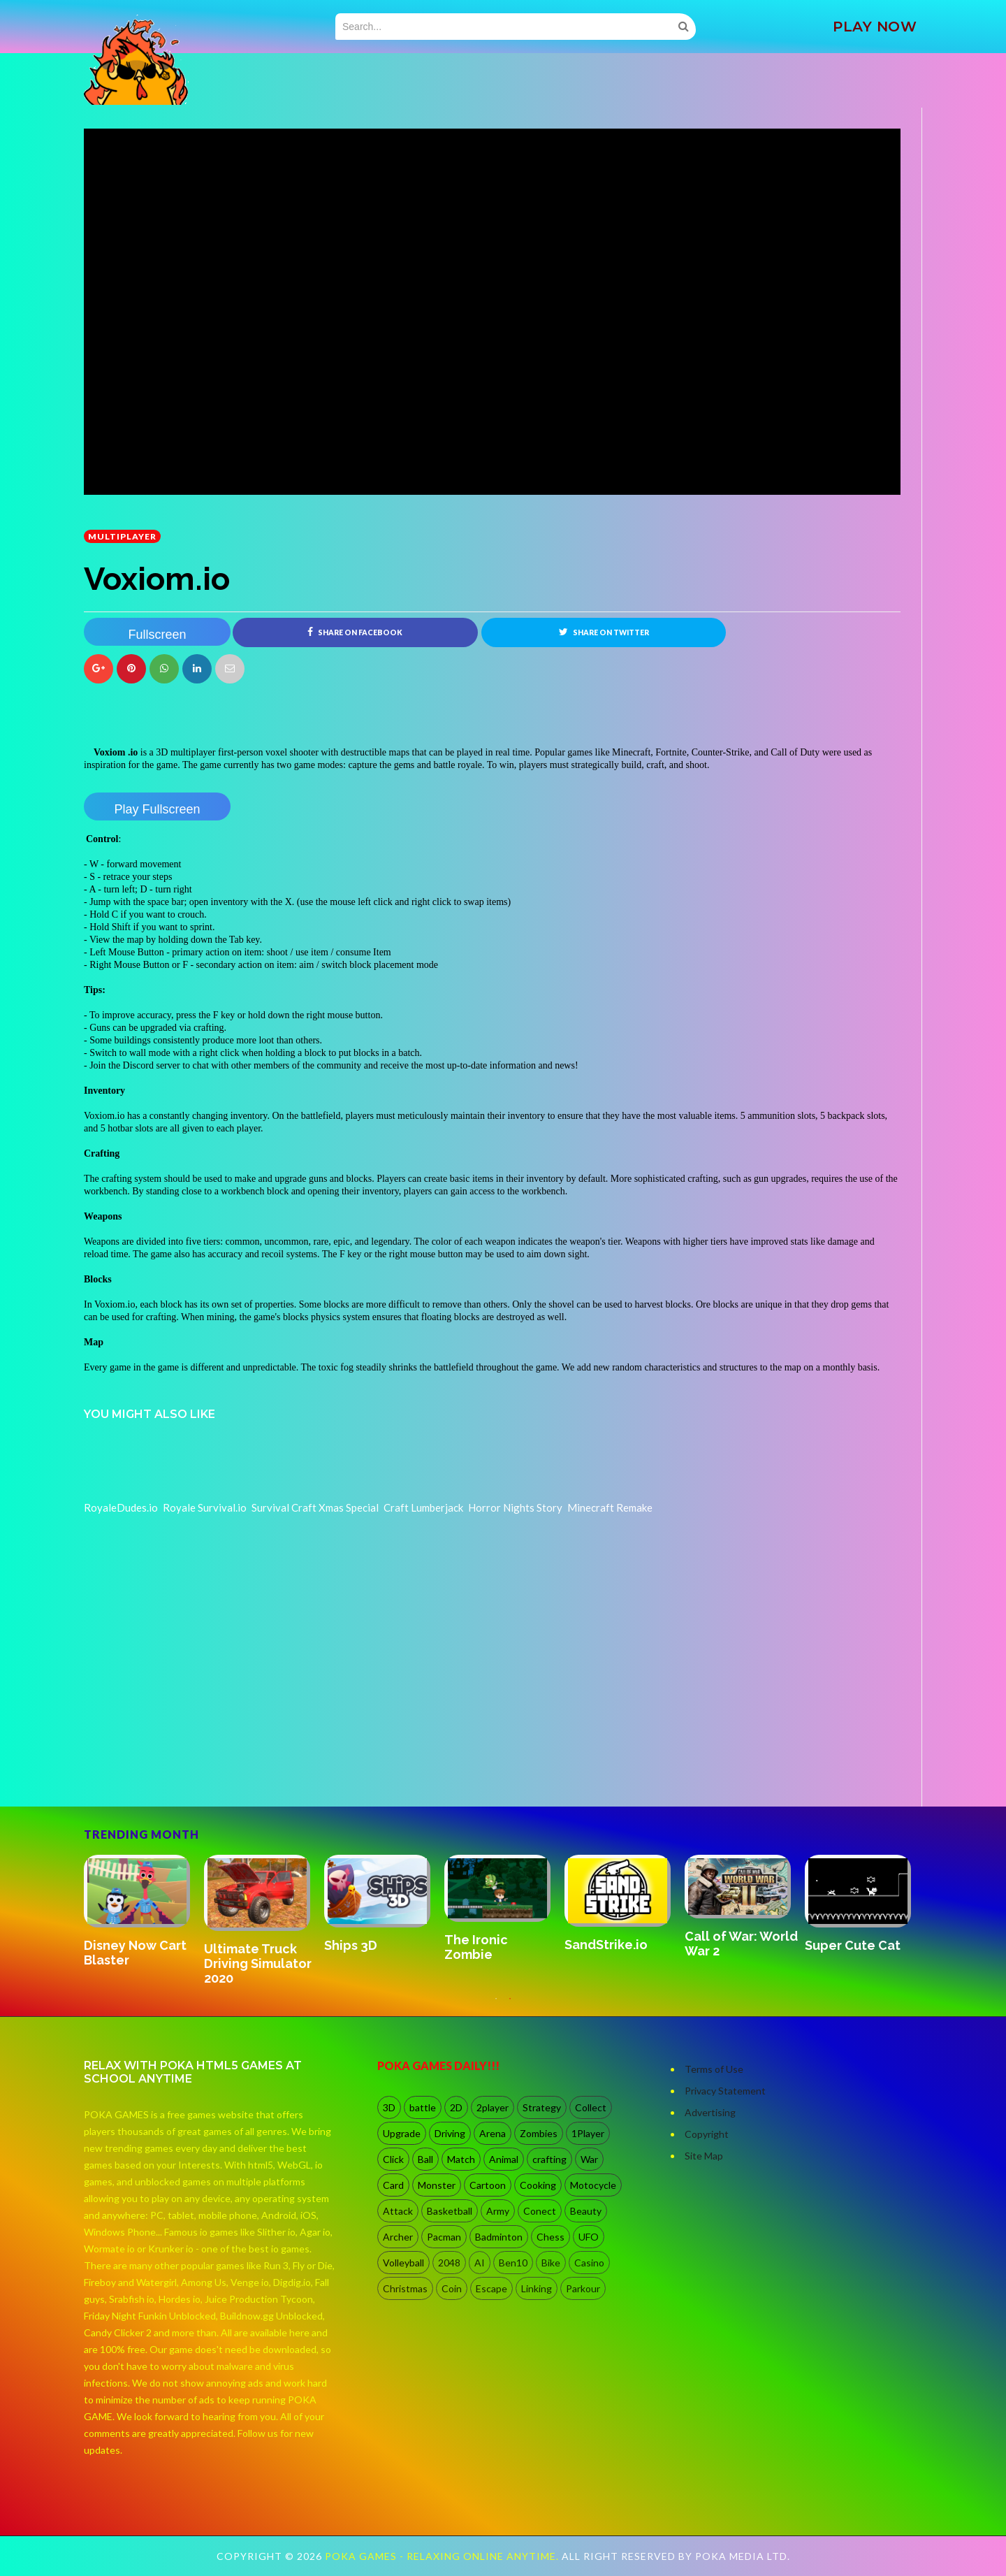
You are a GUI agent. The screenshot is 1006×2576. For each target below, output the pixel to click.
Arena (492, 2133)
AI (479, 2263)
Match (461, 2159)
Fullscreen (157, 635)
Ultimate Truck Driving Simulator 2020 (258, 1963)
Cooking (538, 2185)
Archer (398, 2237)
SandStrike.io (606, 1945)
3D (389, 2107)
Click (393, 2159)
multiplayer (122, 536)
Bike (550, 2263)
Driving (450, 2133)
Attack (398, 2211)
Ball (425, 2159)
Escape (491, 2288)
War (589, 2159)
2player (492, 2107)
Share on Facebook (354, 632)
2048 (449, 2263)
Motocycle (593, 2185)
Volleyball (403, 2263)
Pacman (444, 2237)
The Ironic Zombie (476, 1947)
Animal (503, 2159)
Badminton (499, 2237)
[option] (144, 1912)
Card (393, 2185)
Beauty (586, 2211)
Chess (550, 2237)
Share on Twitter (604, 632)
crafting (549, 2159)
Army (497, 2211)
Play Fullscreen (157, 809)
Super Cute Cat (853, 1945)
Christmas (405, 2288)
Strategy (542, 2107)
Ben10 (513, 2263)
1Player (587, 2133)
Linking (536, 2288)
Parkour (583, 2288)
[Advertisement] (188, 1767)
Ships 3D (350, 1945)
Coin (452, 2288)
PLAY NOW (875, 26)
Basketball (449, 2211)
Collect (590, 2107)
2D (456, 2107)
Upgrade (402, 2133)
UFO (588, 2237)
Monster (436, 2185)
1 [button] (496, 2006)
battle (422, 2107)
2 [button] (510, 2006)
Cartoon (487, 2185)
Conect (539, 2211)
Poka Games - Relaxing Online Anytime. (443, 2556)
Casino (589, 2263)
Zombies (538, 2133)
